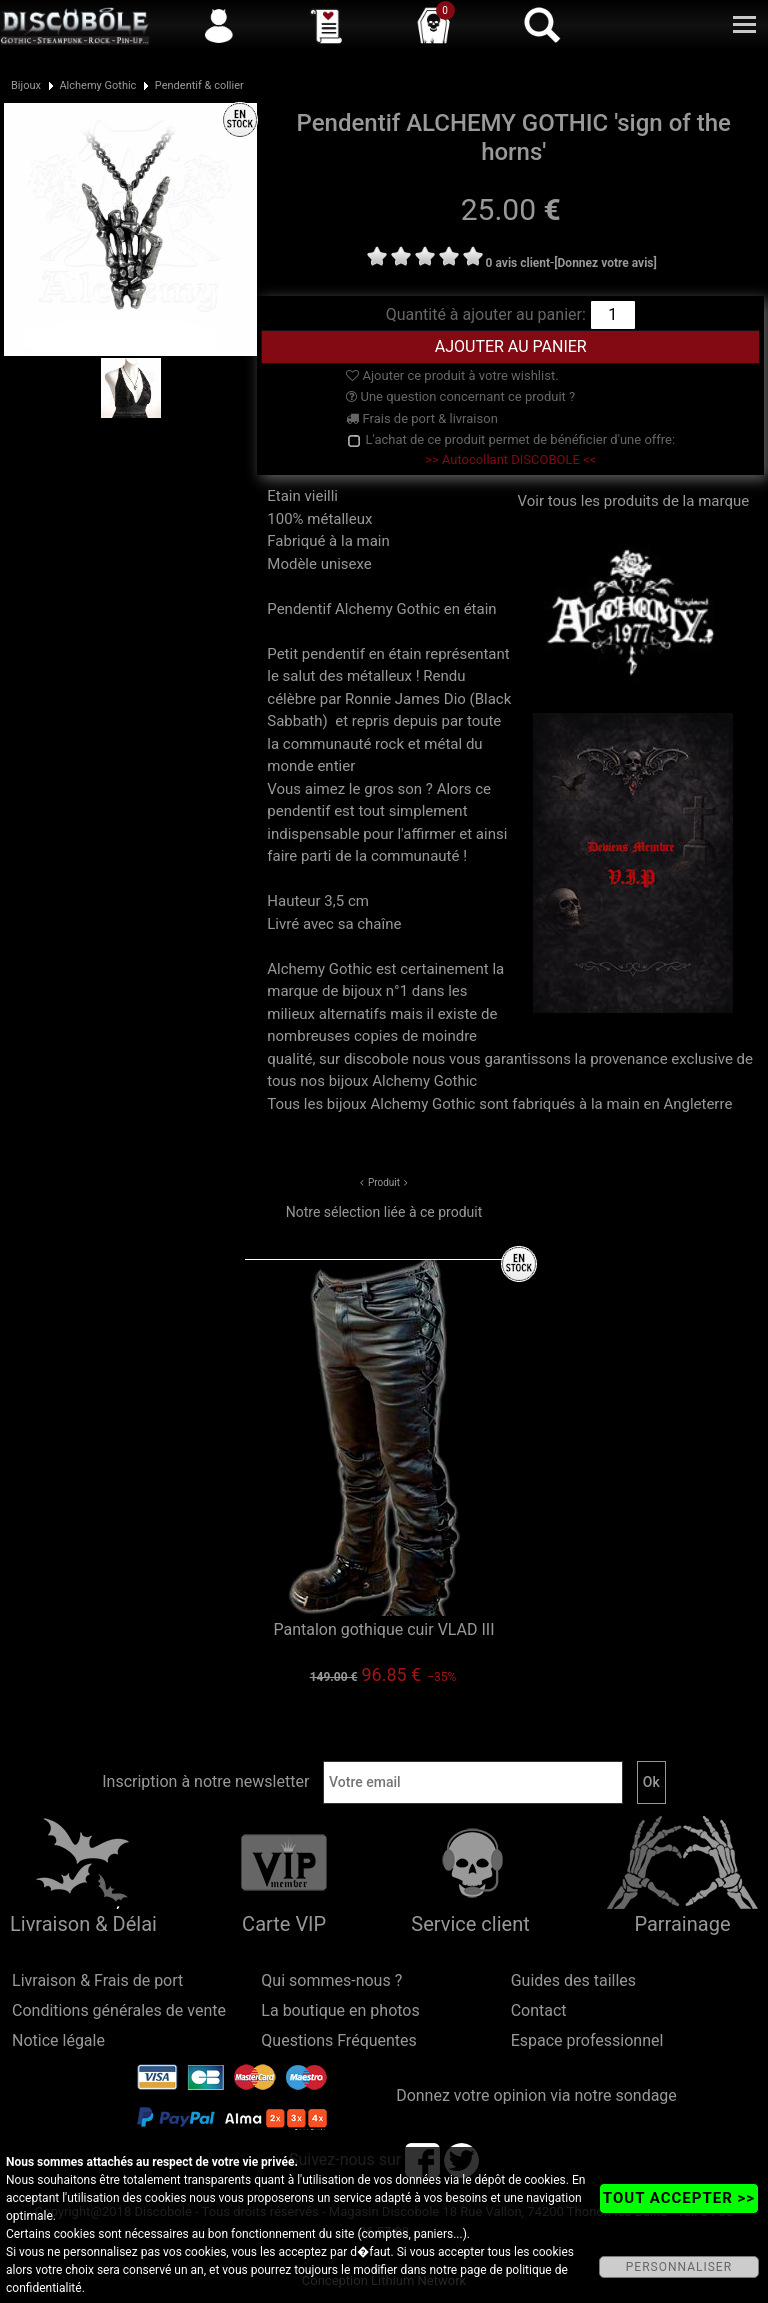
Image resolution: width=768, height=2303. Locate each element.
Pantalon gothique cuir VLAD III (383, 1629)
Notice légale (58, 2040)
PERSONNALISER (679, 2267)
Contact (539, 2010)
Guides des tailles (573, 1980)
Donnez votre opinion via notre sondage (536, 2095)
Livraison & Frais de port (97, 1980)
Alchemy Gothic (97, 85)
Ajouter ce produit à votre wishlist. (452, 375)
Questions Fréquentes (339, 2040)
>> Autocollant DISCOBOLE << (510, 459)
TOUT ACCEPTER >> (679, 2198)
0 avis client (518, 263)
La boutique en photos (340, 2010)
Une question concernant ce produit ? (460, 396)
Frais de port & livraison (422, 418)
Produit (384, 1182)
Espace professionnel (587, 2040)
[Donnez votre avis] (605, 263)
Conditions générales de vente (119, 2010)
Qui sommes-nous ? (331, 1980)
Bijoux (26, 85)
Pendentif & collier (199, 85)
